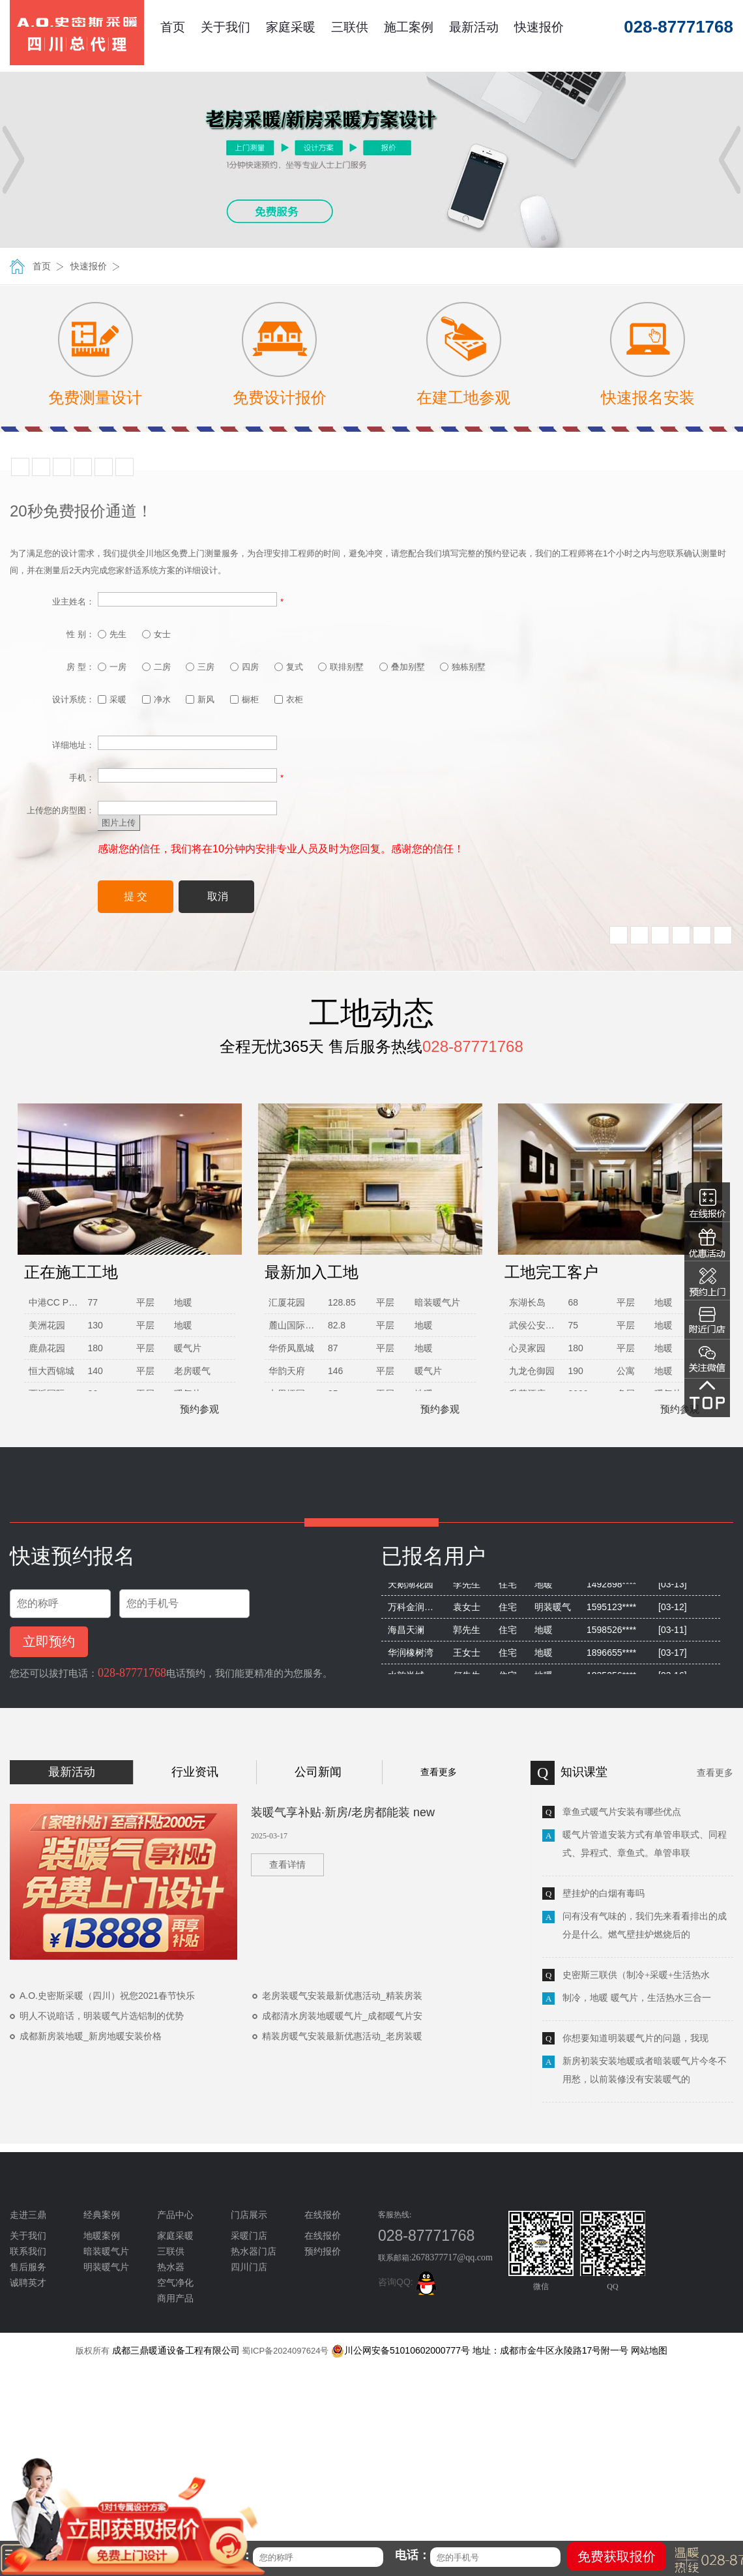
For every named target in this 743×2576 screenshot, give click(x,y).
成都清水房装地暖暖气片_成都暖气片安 (342, 2016)
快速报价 (539, 27)
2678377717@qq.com (452, 2257)
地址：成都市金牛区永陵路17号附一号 (551, 2350)
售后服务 (28, 2267)
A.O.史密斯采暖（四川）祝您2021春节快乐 (107, 1995)
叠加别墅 (402, 667)
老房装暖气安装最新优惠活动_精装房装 (342, 1995)
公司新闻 (318, 1771)
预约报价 (322, 2251)
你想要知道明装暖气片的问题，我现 (635, 2038)
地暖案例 (101, 2236)
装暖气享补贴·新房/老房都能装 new (343, 1812)
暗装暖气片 (106, 2251)
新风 (200, 699)
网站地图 (649, 2350)
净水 (156, 699)
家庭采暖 (290, 27)
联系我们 (28, 2251)
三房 (200, 667)
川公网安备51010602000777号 (400, 2350)
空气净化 (175, 2283)
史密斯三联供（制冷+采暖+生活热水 (636, 1975)
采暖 (112, 699)
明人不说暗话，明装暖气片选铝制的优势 (102, 2016)
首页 (172, 27)
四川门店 (249, 2267)
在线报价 (322, 2236)
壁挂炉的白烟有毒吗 (603, 1893)
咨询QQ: (409, 2282)
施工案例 (408, 27)
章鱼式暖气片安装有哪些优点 (621, 1812)
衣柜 (288, 699)
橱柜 (244, 699)
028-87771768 (132, 1672)
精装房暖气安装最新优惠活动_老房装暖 (342, 2036)
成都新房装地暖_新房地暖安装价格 (91, 2036)
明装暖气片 (106, 2267)
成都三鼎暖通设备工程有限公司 (176, 2350)
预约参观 (193, 1409)
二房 (156, 667)
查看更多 (438, 1772)
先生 (112, 634)
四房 (244, 667)
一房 (112, 667)
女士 (156, 634)
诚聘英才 (28, 2283)
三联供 (349, 27)
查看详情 (287, 1865)
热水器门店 (253, 2251)
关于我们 (225, 27)
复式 (288, 667)
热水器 (170, 2267)
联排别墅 (341, 667)
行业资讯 (194, 1771)
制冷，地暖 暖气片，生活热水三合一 (636, 1998)
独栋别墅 (463, 667)
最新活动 (474, 27)
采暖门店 (249, 2236)
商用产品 (175, 2298)
